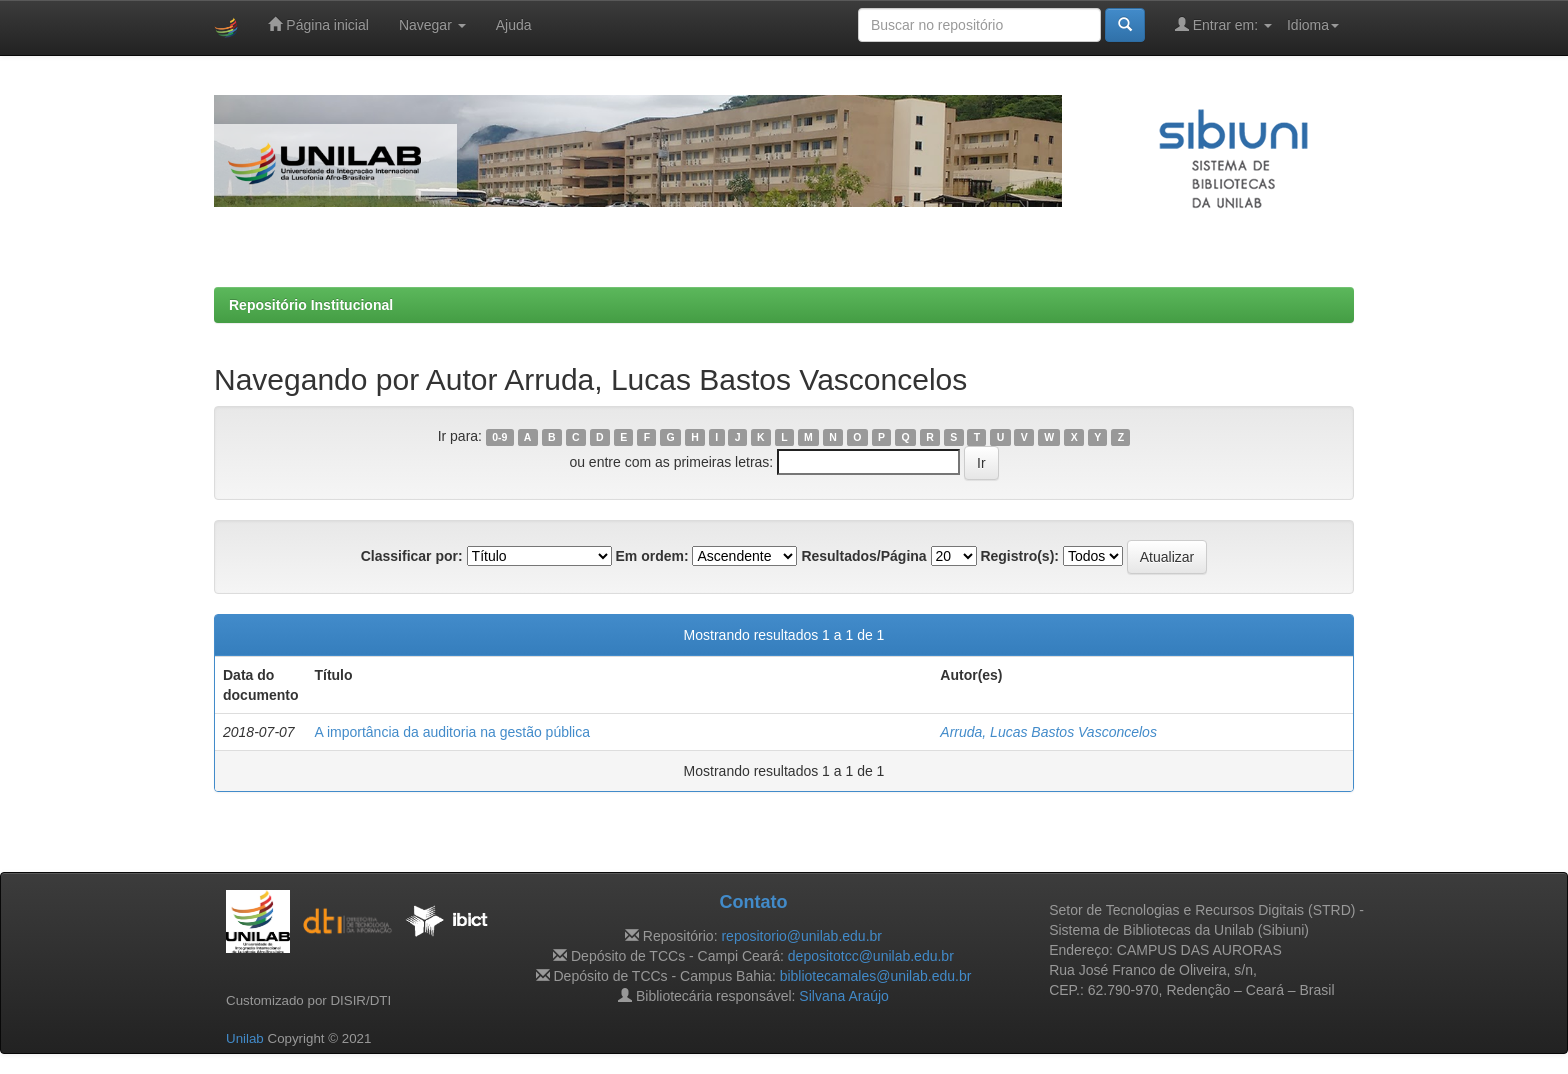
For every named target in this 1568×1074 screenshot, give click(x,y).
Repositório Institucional (311, 305)
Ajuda (514, 25)
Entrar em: (1223, 24)
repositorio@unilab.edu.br (801, 936)
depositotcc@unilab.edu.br (871, 956)
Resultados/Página (863, 556)
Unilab (245, 1038)
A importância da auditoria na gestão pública (452, 732)
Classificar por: (412, 556)
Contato (753, 902)
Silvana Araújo (844, 996)
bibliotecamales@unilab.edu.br (876, 976)
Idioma (1313, 25)
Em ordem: (651, 556)
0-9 (499, 437)
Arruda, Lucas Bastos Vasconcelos (1048, 732)
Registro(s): (1019, 556)
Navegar (432, 25)
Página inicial (318, 24)
